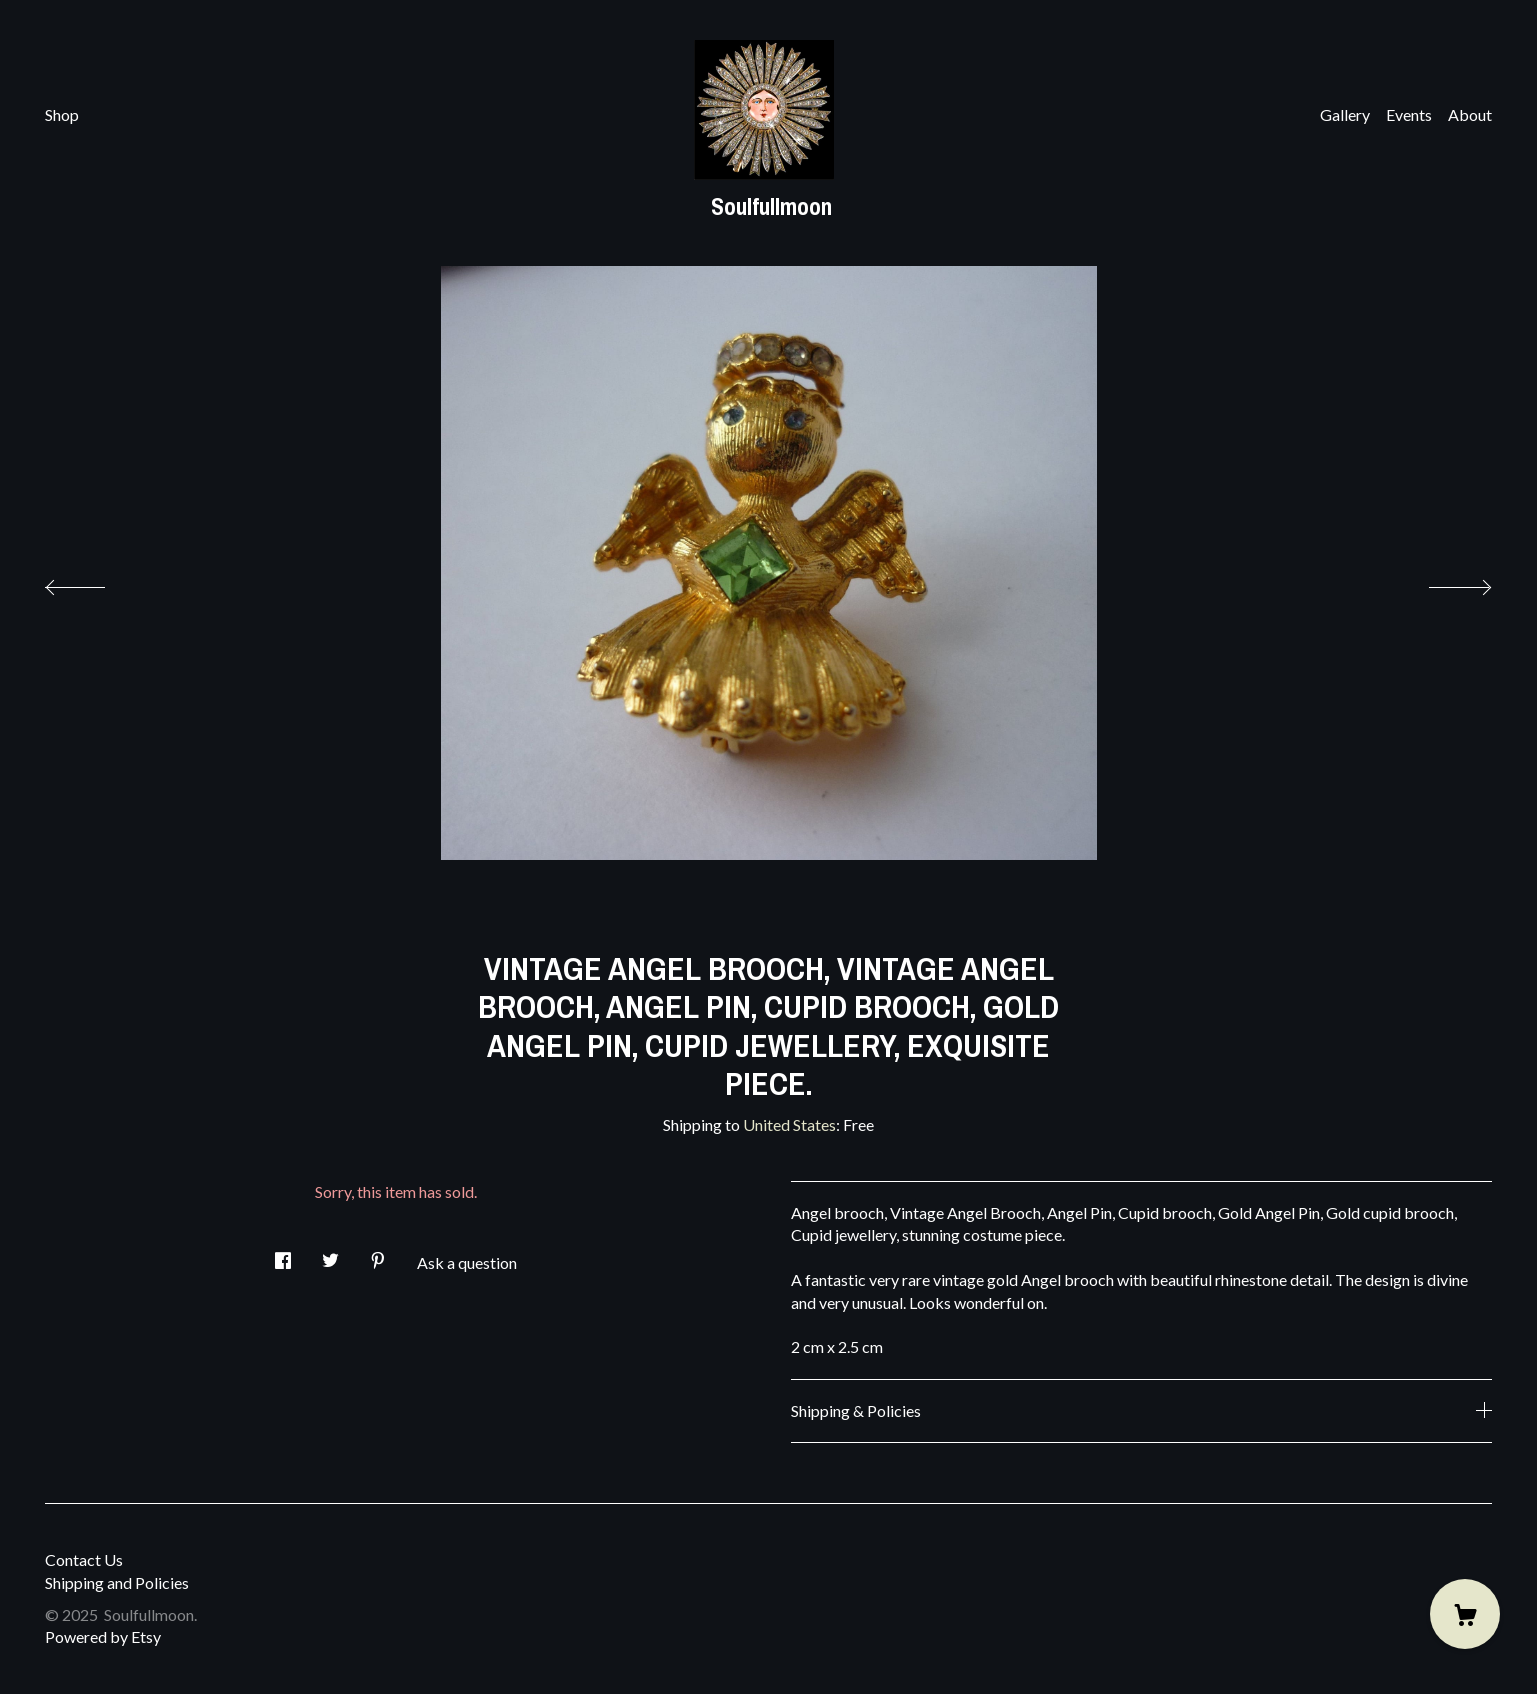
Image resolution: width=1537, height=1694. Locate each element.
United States (789, 1124)
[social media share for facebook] (283, 1254)
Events (1409, 114)
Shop (62, 114)
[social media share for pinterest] (378, 1254)
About (1470, 114)
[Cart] (1465, 1614)
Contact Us (84, 1559)
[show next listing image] (1442, 582)
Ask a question (467, 1262)
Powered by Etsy (103, 1636)
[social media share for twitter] (330, 1254)
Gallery (1345, 114)
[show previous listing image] (95, 582)
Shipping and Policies (117, 1582)
